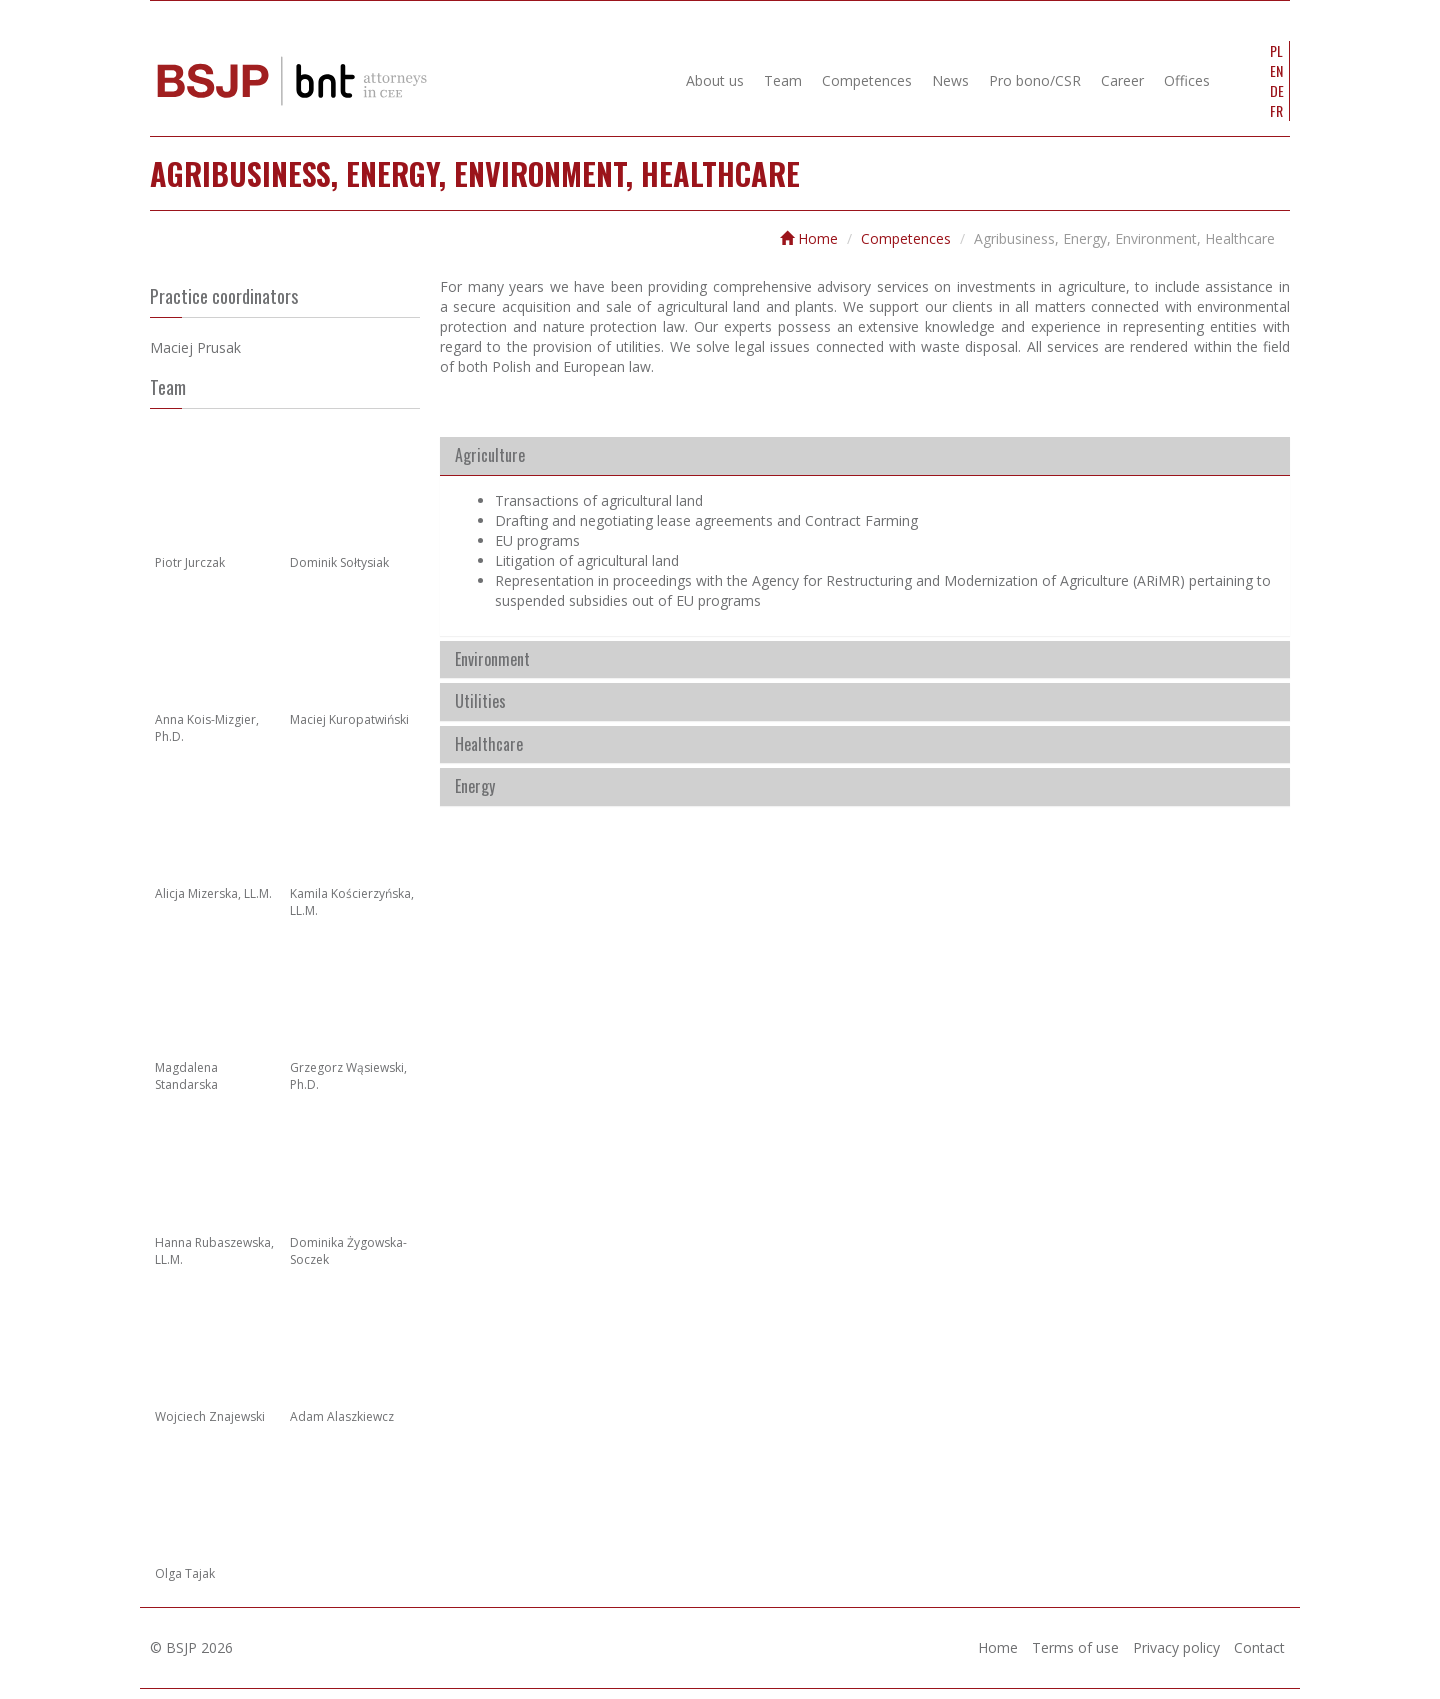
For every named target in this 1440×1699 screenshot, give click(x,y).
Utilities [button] (480, 702)
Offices (1187, 80)
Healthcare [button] (489, 745)
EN (1276, 71)
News (950, 80)
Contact (1259, 1647)
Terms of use (1075, 1647)
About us (715, 80)
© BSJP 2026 (191, 1647)
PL (1276, 51)
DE (1277, 91)
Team (783, 80)
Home (809, 238)
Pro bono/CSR (1035, 80)
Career (1122, 80)
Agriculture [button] (490, 456)
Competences (867, 80)
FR (1276, 111)
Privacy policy (1176, 1647)
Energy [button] (475, 787)
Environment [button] (492, 660)
